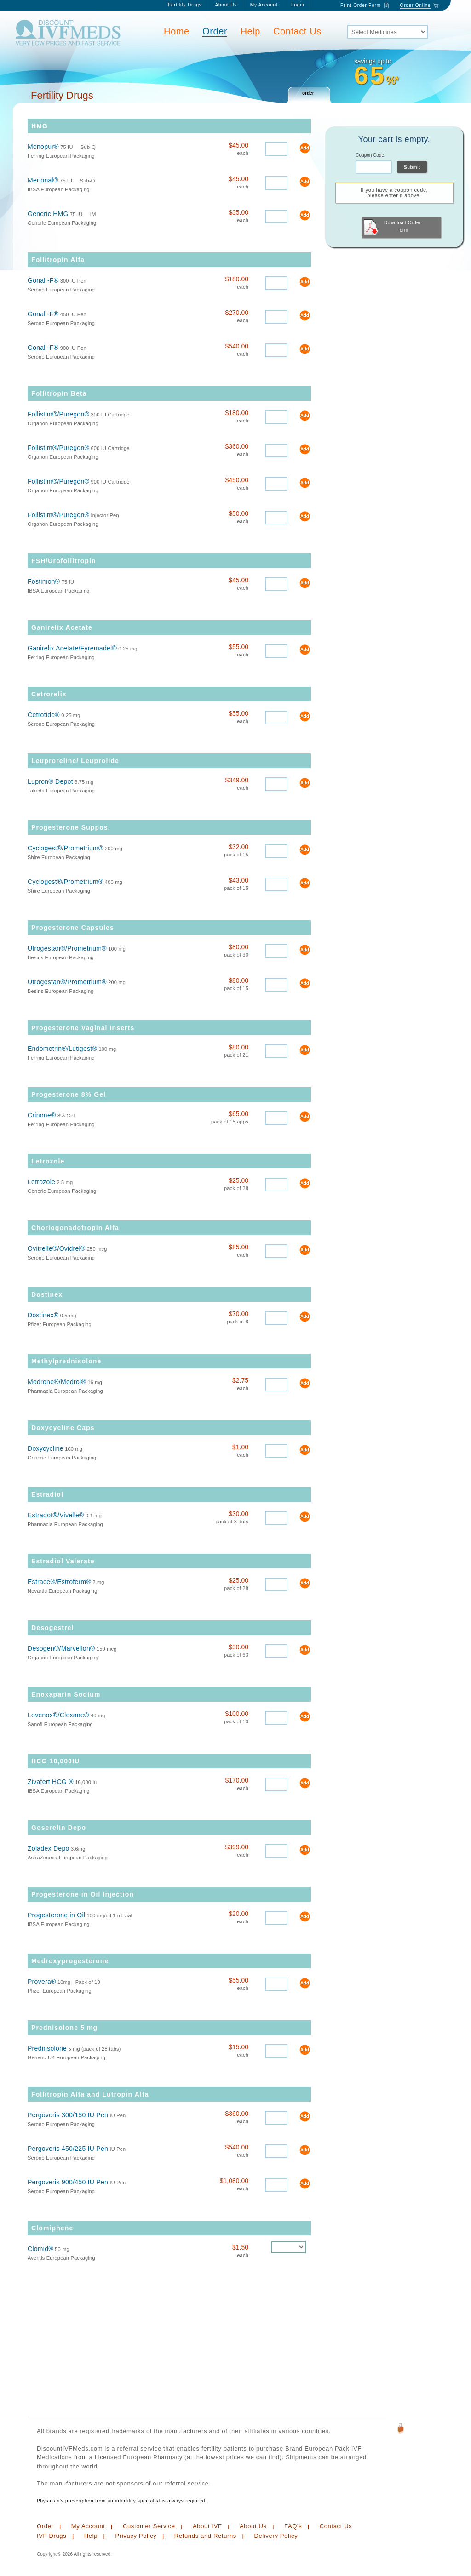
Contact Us (297, 31)
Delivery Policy (276, 2535)
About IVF (207, 2526)
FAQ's (293, 2526)
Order (214, 31)
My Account (264, 4)
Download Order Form (392, 227)
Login (297, 4)
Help (251, 31)
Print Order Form (360, 5)
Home (177, 31)
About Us (226, 4)
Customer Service (149, 2526)
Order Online (415, 5)
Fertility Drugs (185, 4)
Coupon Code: (370, 155)
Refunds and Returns (205, 2535)
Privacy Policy (135, 2535)
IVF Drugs (51, 2535)
